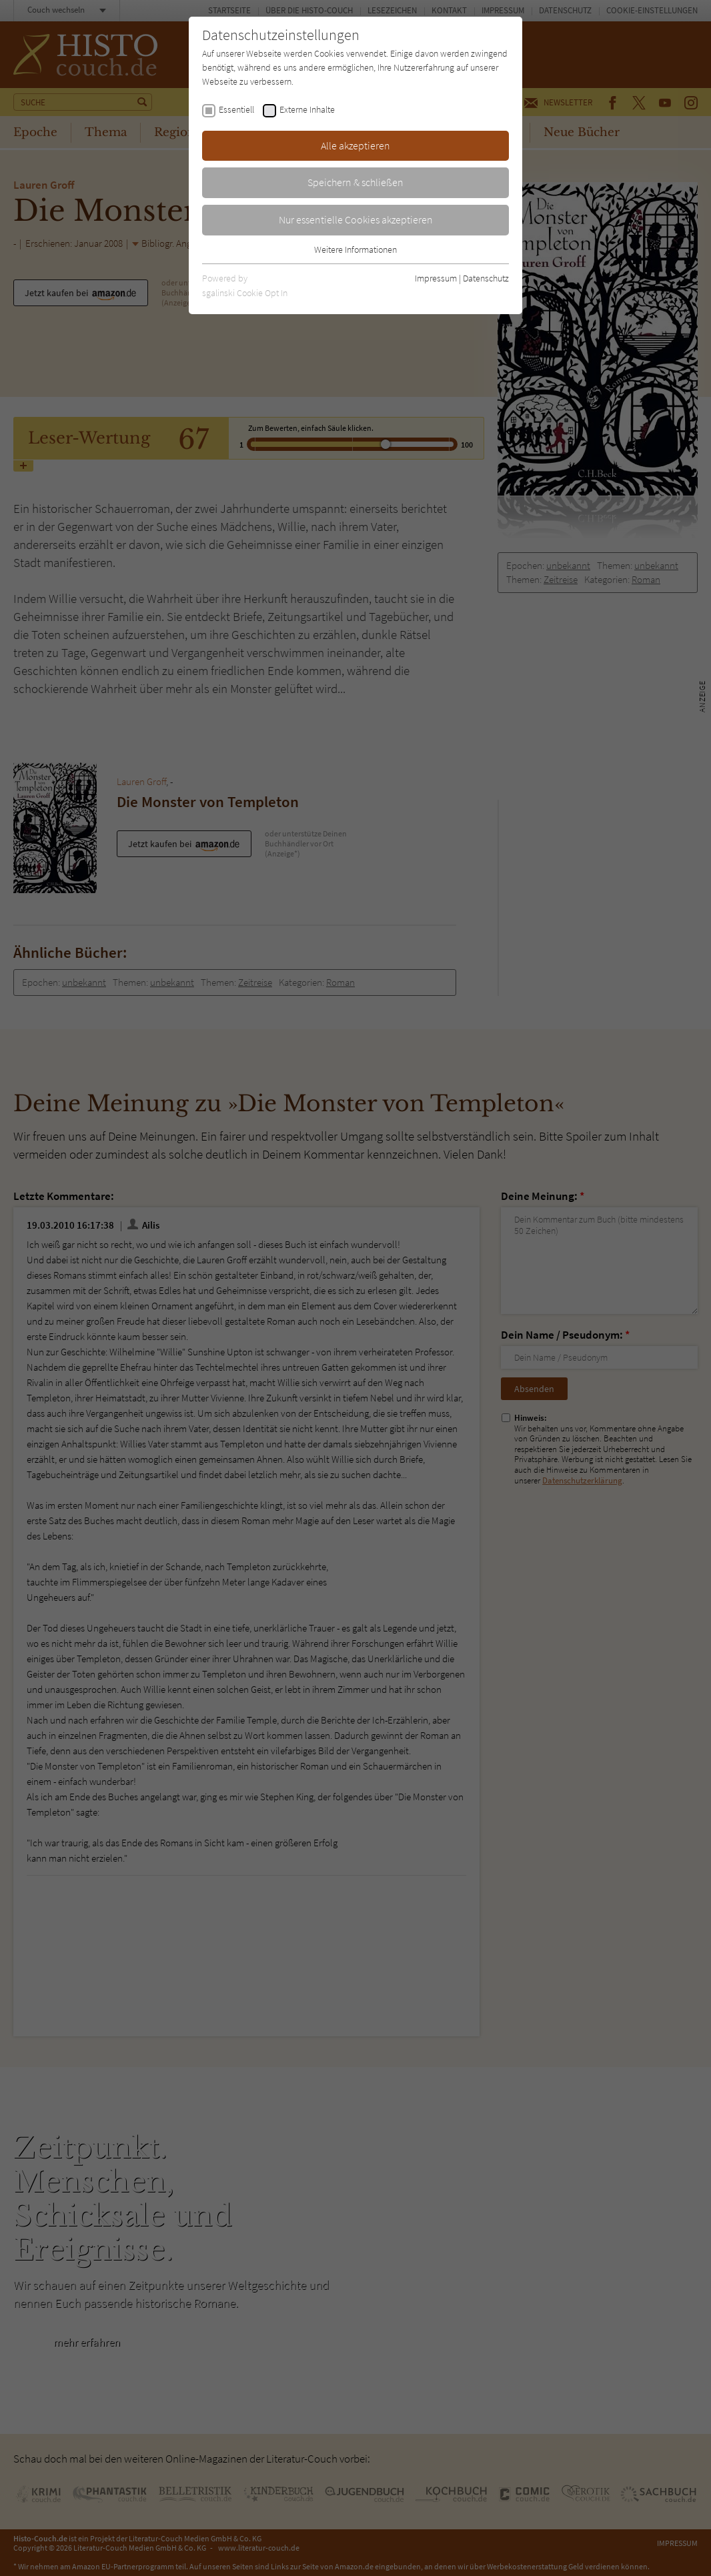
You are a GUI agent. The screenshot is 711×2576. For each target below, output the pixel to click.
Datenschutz (486, 278)
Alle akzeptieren (355, 145)
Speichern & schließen (355, 182)
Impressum (436, 278)
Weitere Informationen (355, 249)
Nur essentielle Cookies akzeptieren (356, 219)
